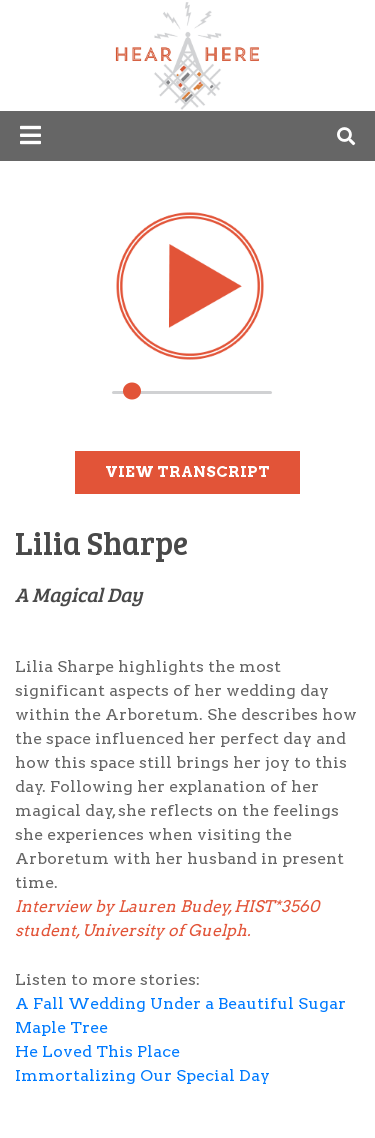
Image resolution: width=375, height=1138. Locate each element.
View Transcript (187, 472)
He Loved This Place (99, 1051)
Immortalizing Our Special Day (142, 1075)
